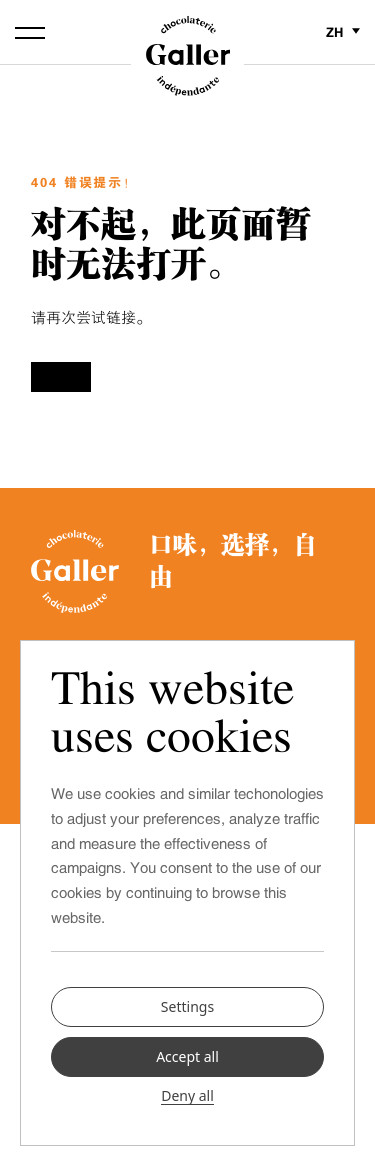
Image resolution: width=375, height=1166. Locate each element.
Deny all (187, 1096)
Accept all (187, 1056)
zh (343, 32)
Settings (187, 1005)
